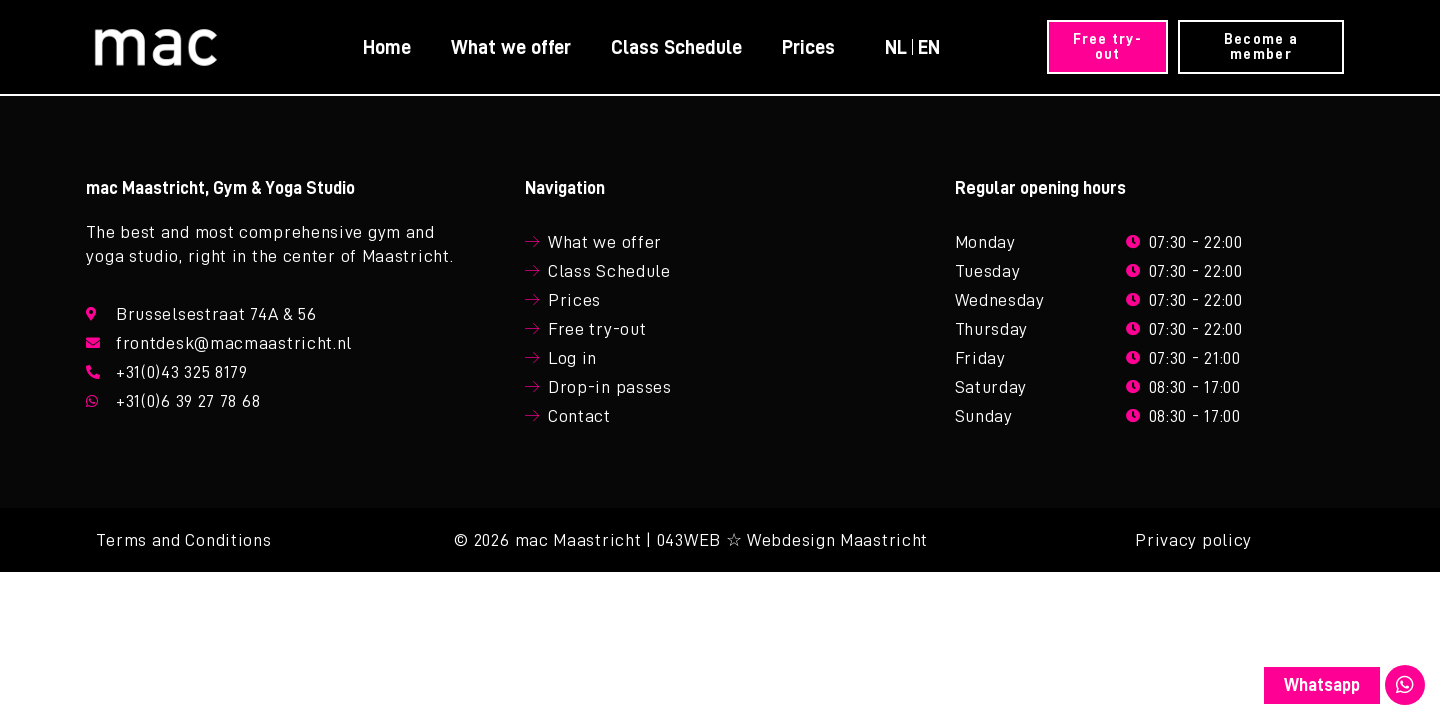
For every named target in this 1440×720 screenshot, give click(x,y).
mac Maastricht (578, 546)
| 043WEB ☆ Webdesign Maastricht (787, 546)
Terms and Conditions (183, 546)
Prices (807, 47)
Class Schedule (675, 47)
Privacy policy (1193, 546)
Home (386, 47)
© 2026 (481, 546)
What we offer (510, 47)
